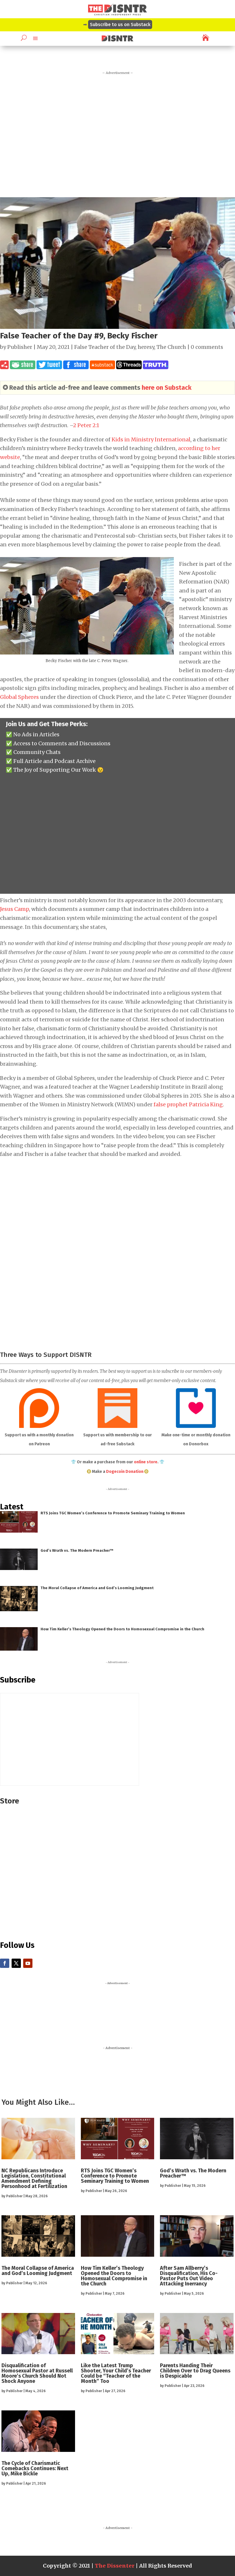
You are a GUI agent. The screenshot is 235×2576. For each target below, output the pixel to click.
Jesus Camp (14, 909)
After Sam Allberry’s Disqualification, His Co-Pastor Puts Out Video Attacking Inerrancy (189, 2276)
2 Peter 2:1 (86, 425)
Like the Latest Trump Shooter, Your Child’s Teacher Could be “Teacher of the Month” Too (116, 2373)
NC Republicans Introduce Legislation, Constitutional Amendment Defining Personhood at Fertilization (34, 2178)
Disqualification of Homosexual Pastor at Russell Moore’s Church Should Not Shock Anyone (37, 2373)
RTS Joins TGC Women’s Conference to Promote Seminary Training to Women (113, 1513)
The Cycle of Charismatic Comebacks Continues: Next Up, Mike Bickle (34, 2468)
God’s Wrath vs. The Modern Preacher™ (77, 1550)
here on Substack (167, 387)
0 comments (207, 347)
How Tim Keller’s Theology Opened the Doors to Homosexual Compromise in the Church (122, 1629)
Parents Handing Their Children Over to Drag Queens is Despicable (195, 2370)
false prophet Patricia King (188, 1104)
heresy (146, 347)
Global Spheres (19, 697)
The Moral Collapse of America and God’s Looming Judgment (97, 1588)
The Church (171, 347)
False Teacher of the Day (104, 347)
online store (145, 1462)
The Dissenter (114, 2565)
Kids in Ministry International (151, 439)
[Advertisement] (117, 132)
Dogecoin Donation (124, 1471)
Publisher (19, 347)
